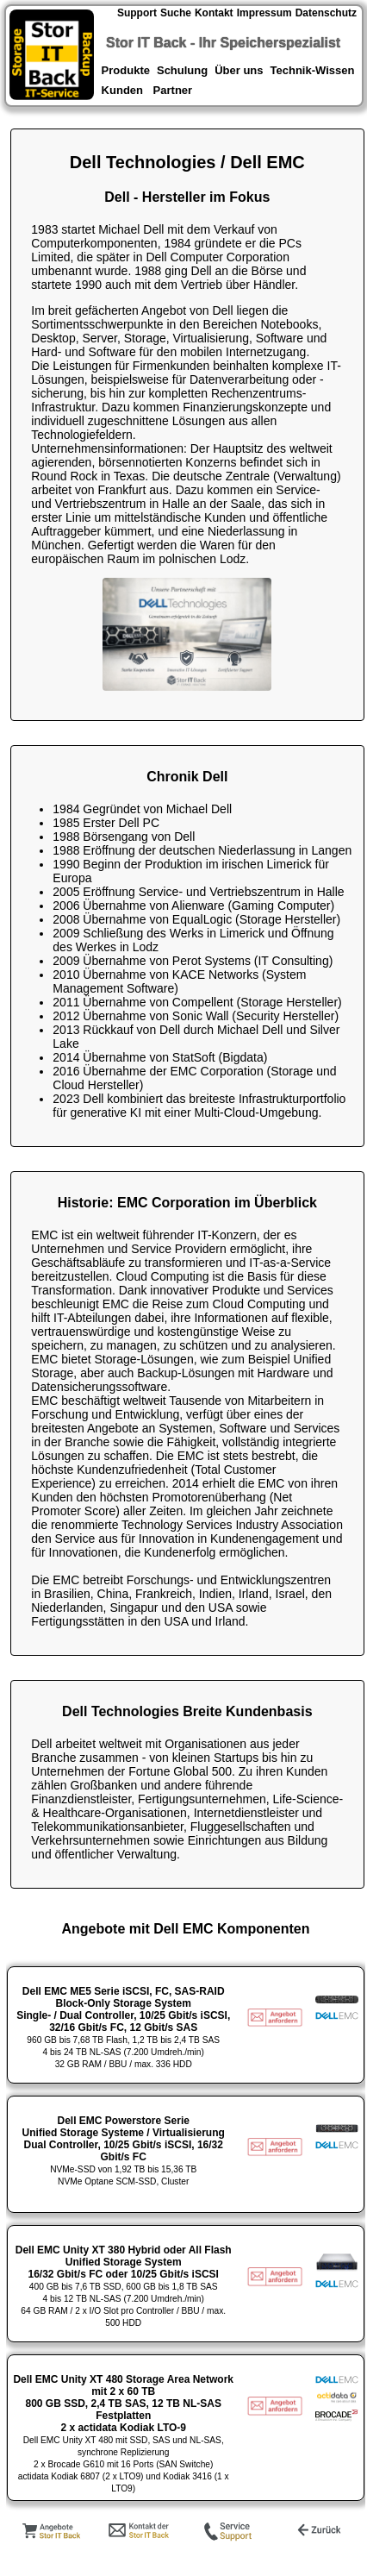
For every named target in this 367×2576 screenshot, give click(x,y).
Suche (175, 13)
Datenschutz (326, 13)
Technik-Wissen (313, 70)
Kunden (122, 90)
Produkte (124, 70)
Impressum (264, 13)
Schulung (182, 70)
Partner (174, 90)
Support (137, 13)
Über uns (239, 70)
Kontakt (214, 13)
